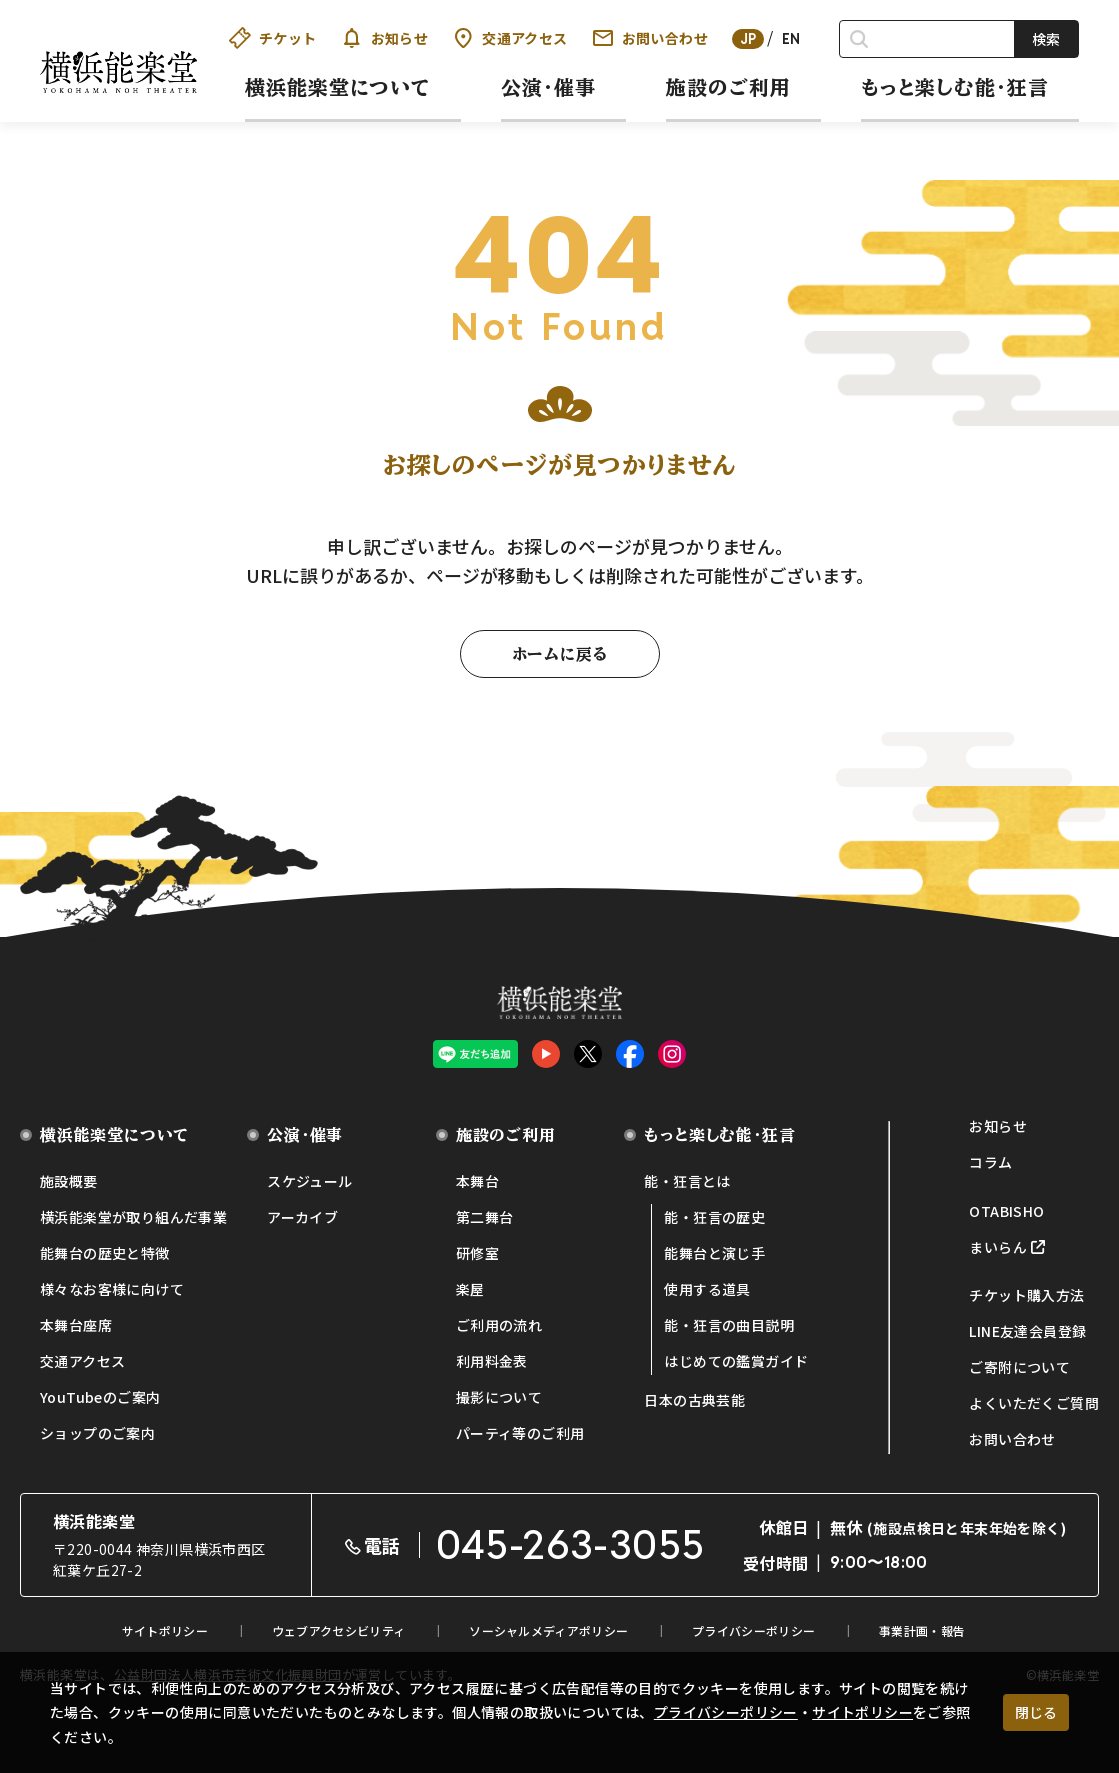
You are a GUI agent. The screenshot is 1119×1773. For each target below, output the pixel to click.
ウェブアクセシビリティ (338, 1630)
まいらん (998, 1247)
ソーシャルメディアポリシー (548, 1630)
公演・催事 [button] (548, 87)
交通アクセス (509, 38)
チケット (273, 38)
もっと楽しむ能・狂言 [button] (955, 87)
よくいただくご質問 (1034, 1403)
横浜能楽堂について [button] (338, 87)
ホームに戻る (560, 654)
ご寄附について (1019, 1367)
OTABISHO (1006, 1211)
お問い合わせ (650, 38)
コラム (990, 1162)
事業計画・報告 (922, 1630)
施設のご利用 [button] (728, 87)
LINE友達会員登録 (1027, 1331)
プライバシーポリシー (726, 1712)
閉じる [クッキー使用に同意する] (1036, 1712)
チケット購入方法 (1026, 1295)
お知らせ (385, 38)
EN (791, 39)
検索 (1046, 39)
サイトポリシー (862, 1712)
